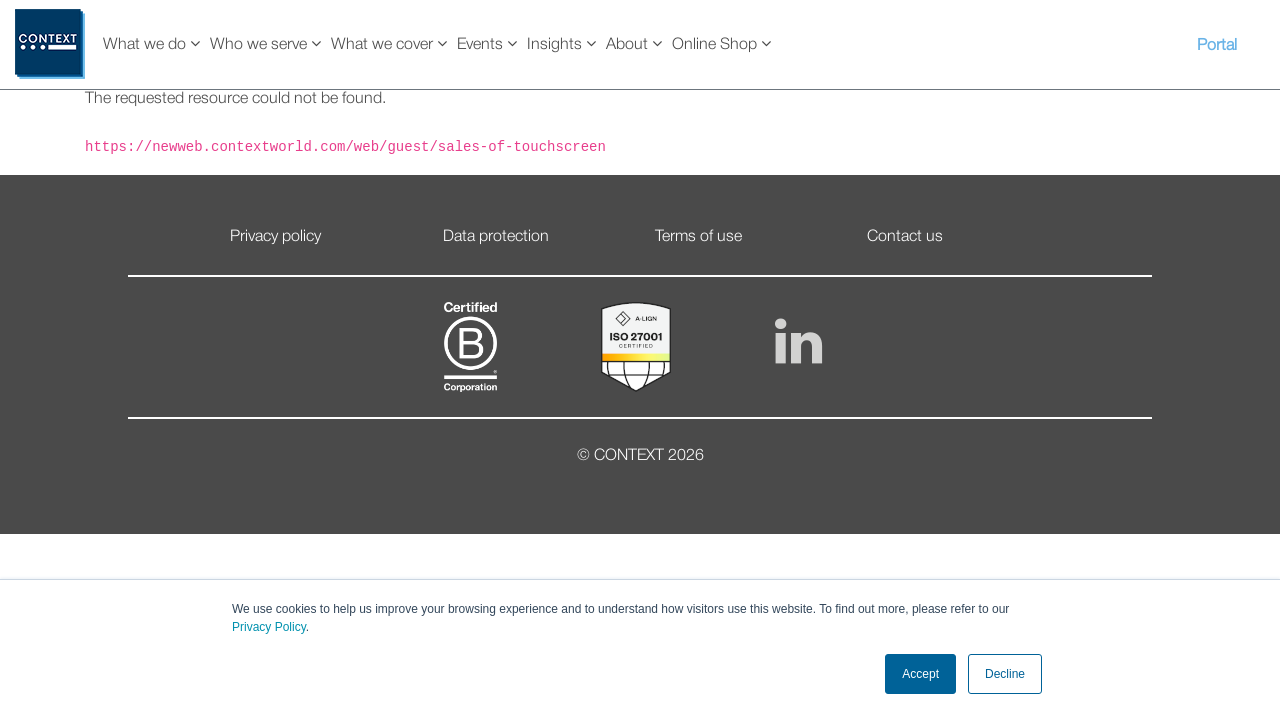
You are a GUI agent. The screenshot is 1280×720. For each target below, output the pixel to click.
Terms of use (698, 237)
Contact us (905, 237)
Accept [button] (920, 674)
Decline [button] (1005, 674)
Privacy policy (275, 237)
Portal (1217, 46)
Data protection (496, 237)
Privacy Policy (269, 627)
